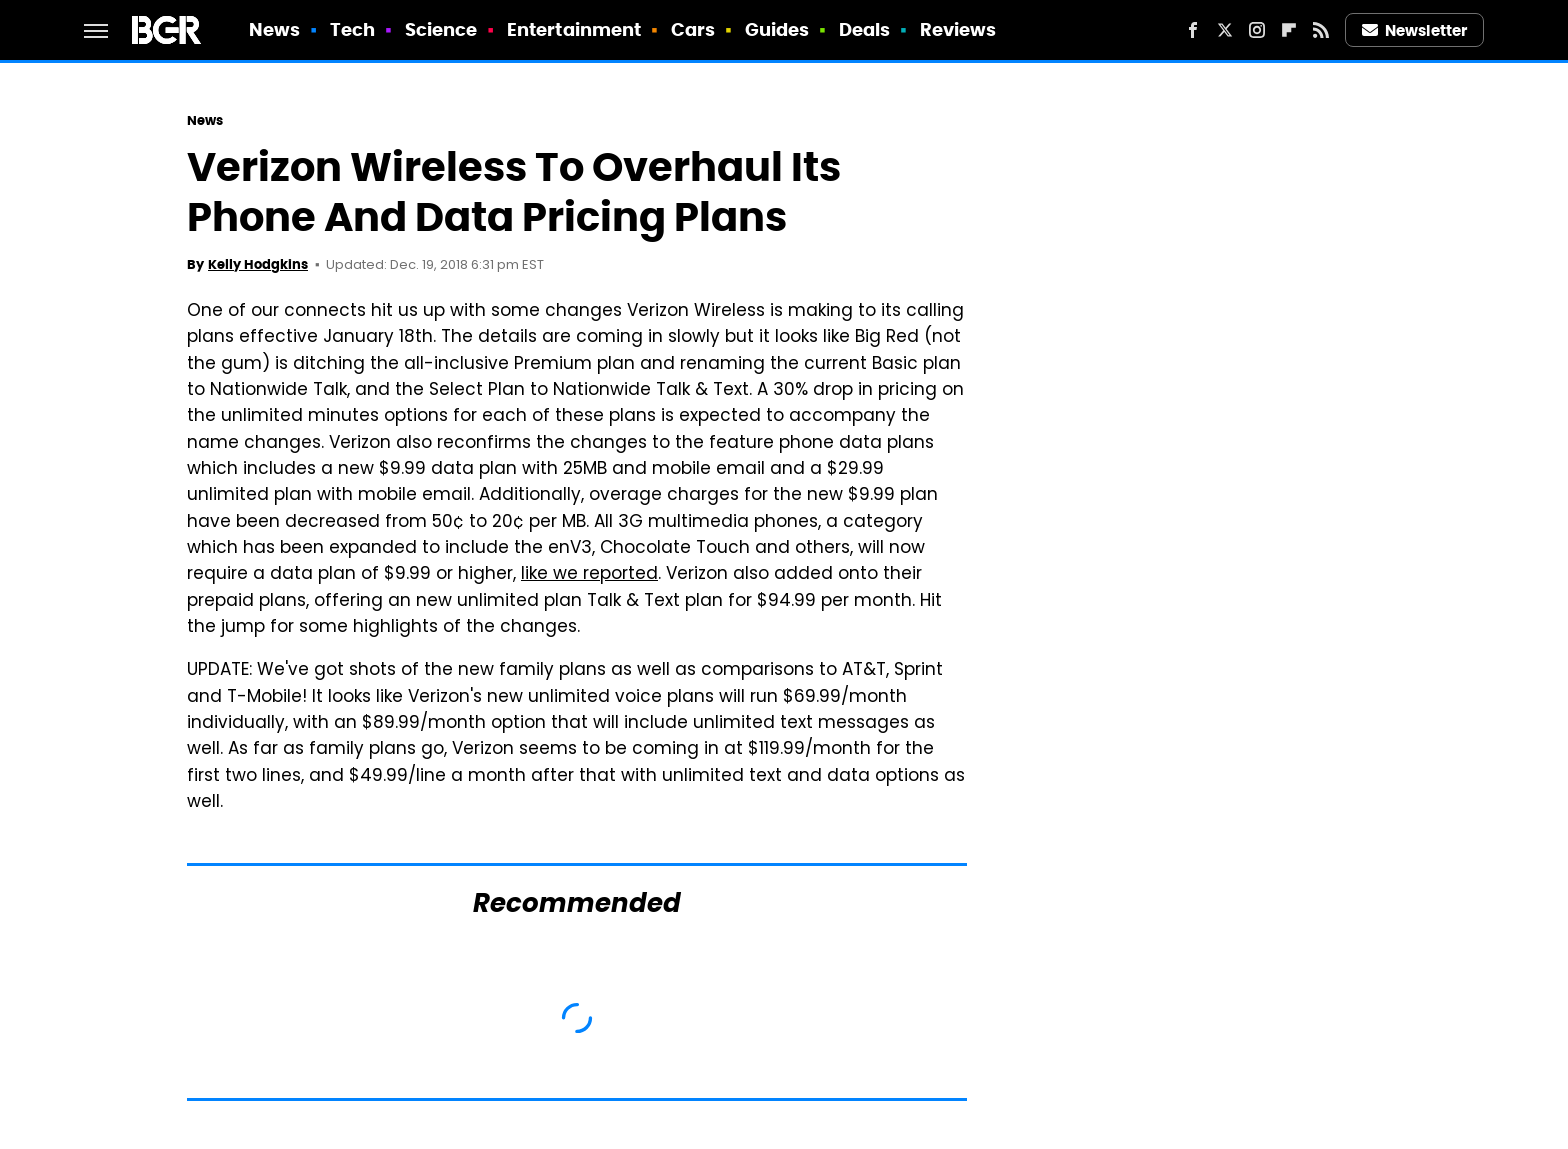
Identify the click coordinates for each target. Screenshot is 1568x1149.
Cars (693, 29)
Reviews (958, 29)
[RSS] (1321, 30)
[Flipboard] (1289, 30)
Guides (777, 29)
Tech (352, 29)
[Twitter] (1225, 30)
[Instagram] (1257, 30)
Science (441, 29)
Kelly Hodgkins (258, 264)
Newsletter (1415, 30)
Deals (865, 29)
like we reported (589, 575)
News (274, 29)
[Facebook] (1193, 30)
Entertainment (574, 29)
